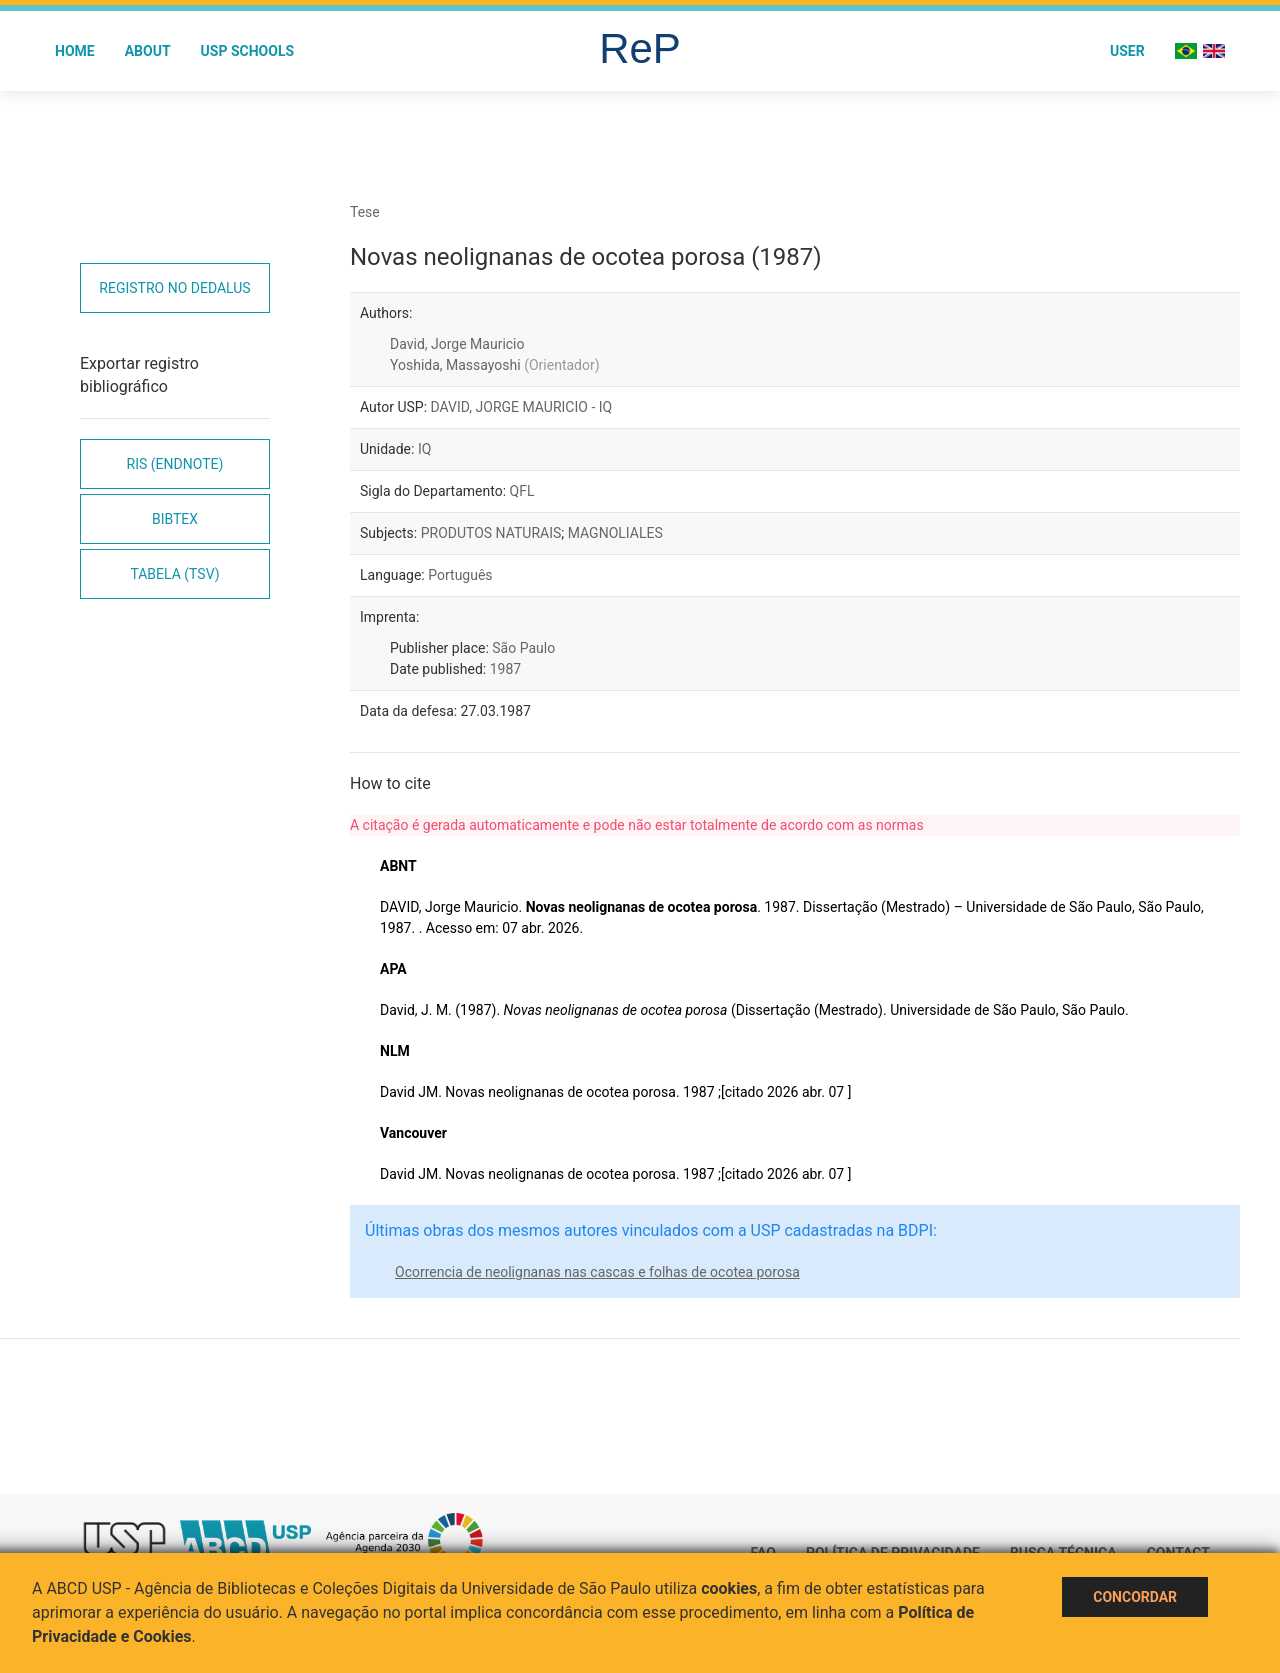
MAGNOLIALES (615, 533)
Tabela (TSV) (174, 574)
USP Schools (248, 51)
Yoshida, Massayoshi (495, 365)
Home (75, 51)
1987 (505, 669)
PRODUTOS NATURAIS (491, 533)
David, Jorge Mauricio (457, 344)
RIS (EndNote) (175, 464)
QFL (522, 491)
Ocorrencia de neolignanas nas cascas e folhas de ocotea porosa (597, 1272)
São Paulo (523, 648)
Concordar (1135, 1597)
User (1127, 51)
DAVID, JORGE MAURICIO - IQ (522, 407)
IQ (424, 449)
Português (460, 575)
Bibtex (175, 519)
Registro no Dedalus (174, 288)
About (148, 51)
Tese (365, 212)
